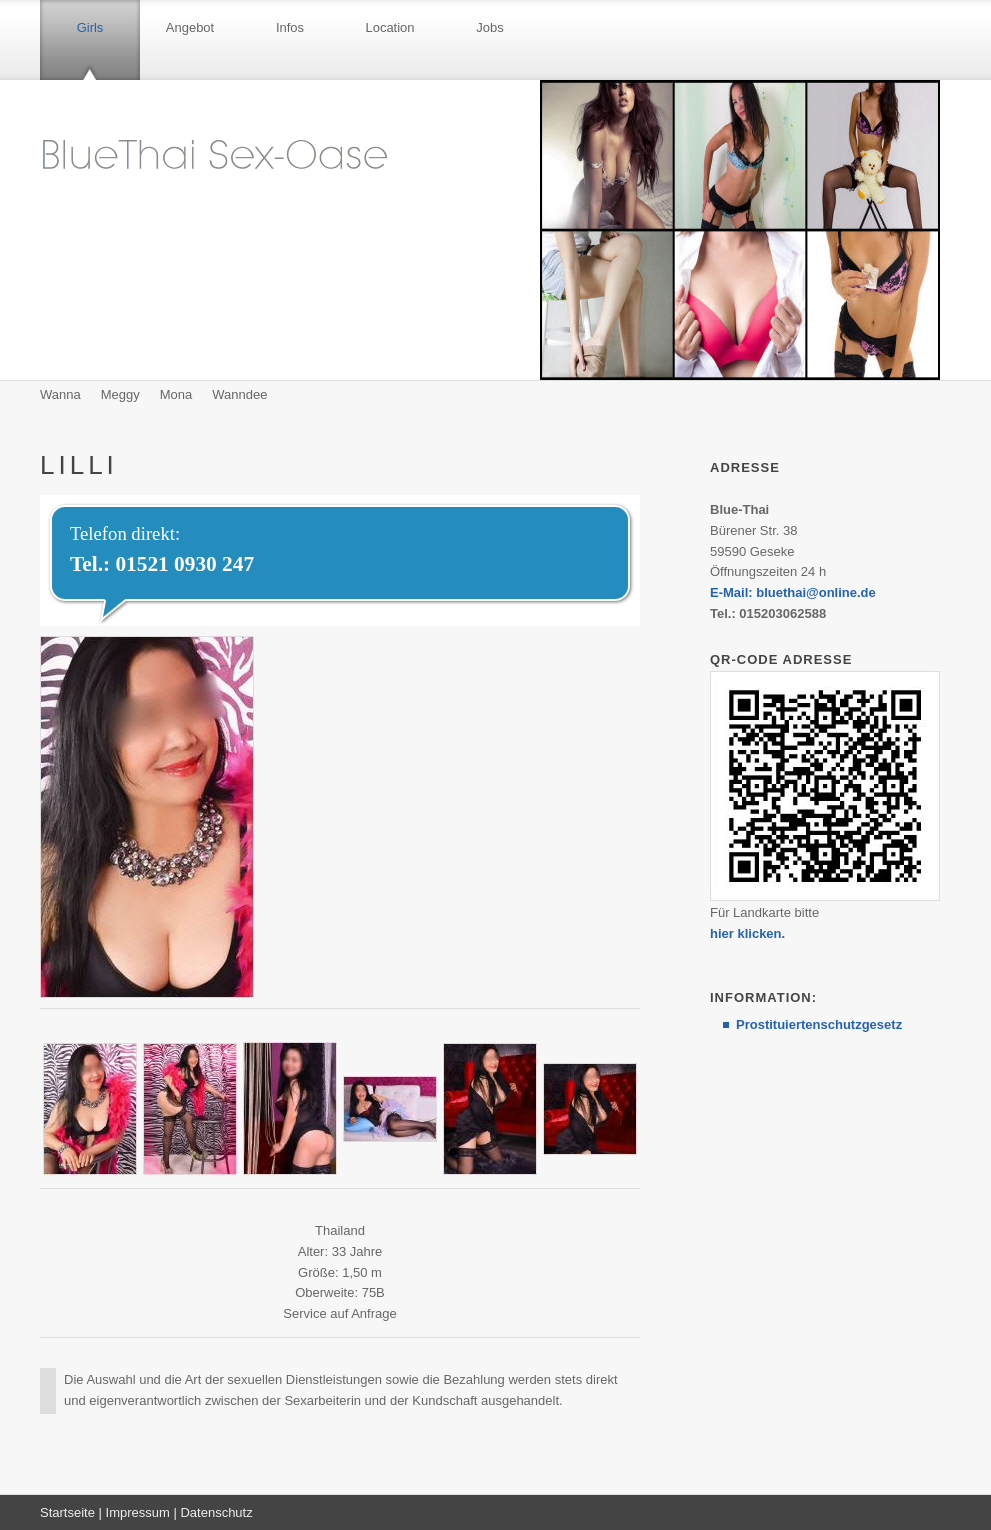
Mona (176, 394)
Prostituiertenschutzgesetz (819, 1024)
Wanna (60, 394)
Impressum (138, 1512)
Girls (90, 27)
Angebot (190, 27)
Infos (290, 27)
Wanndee (239, 394)
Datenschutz (216, 1512)
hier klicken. (747, 933)
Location (389, 27)
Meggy (120, 394)
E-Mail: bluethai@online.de (793, 592)
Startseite (67, 1512)
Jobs (489, 27)
